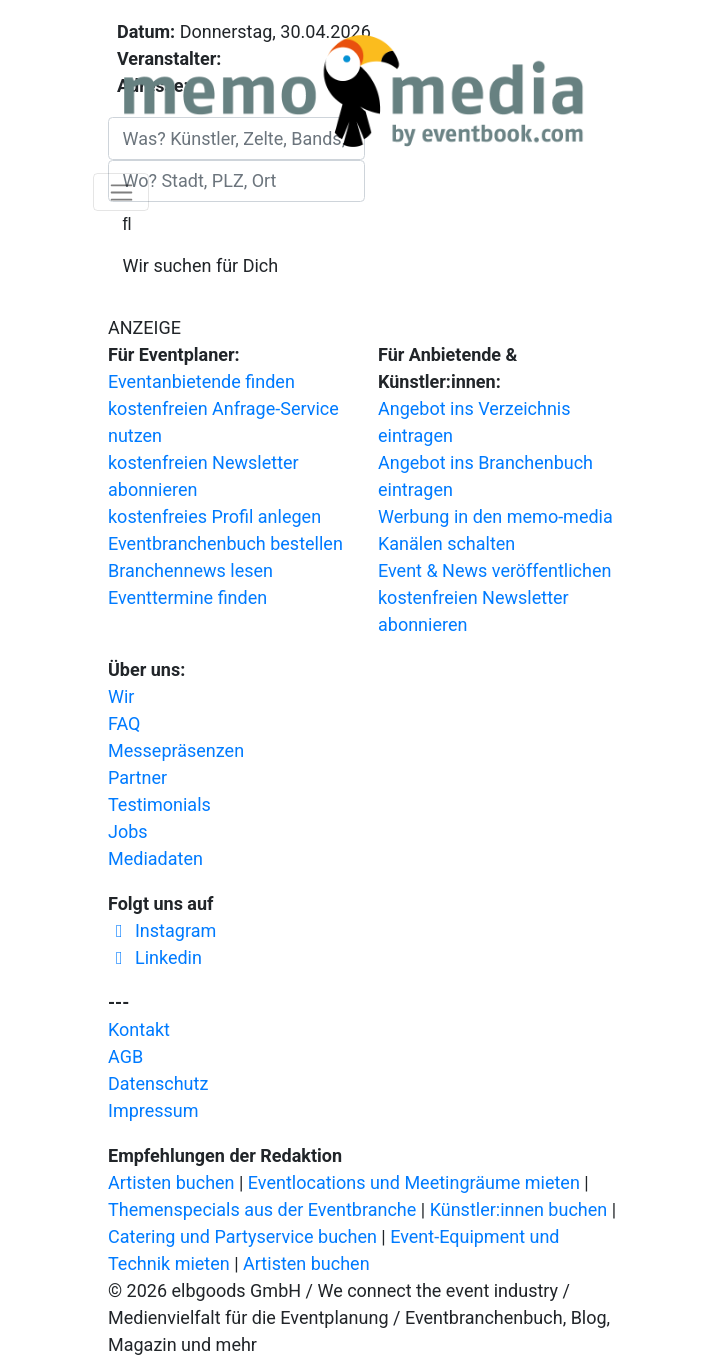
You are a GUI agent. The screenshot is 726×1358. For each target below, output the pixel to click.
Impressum (153, 1110)
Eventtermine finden (187, 597)
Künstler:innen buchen (519, 1209)
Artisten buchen (171, 1182)
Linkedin (155, 957)
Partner (137, 777)
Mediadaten (155, 858)
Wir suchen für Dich (201, 265)
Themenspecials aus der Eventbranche (262, 1209)
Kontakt (139, 1029)
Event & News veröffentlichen (494, 570)
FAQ (124, 723)
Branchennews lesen (190, 570)
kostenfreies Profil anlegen (214, 516)
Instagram (162, 930)
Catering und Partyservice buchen (242, 1236)
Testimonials (159, 804)
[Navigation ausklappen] (121, 192)
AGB (125, 1056)
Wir (121, 696)
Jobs (128, 831)
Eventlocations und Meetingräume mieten (414, 1182)
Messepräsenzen (176, 750)
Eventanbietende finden (201, 381)
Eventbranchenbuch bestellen (225, 543)
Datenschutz (158, 1083)
